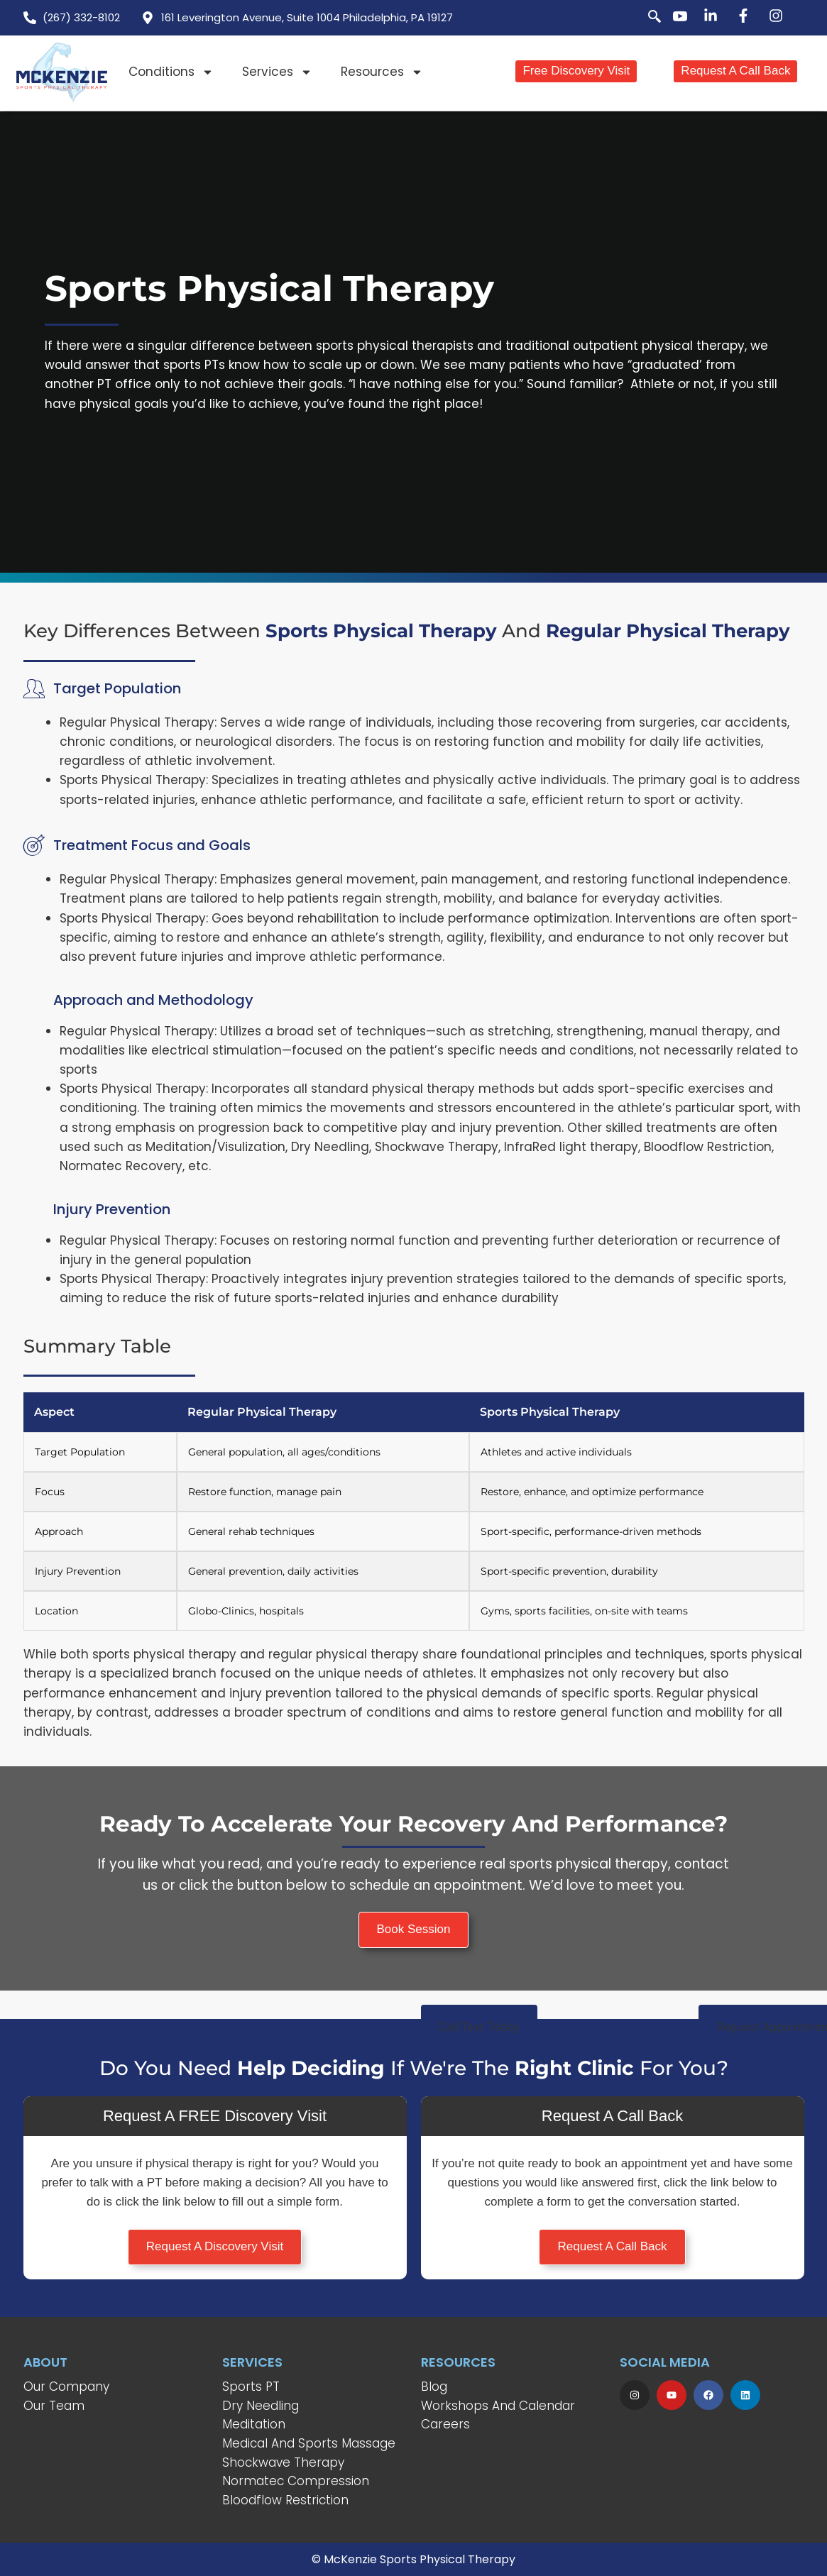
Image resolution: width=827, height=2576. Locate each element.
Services (277, 72)
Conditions (171, 72)
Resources (382, 72)
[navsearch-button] (646, 18)
